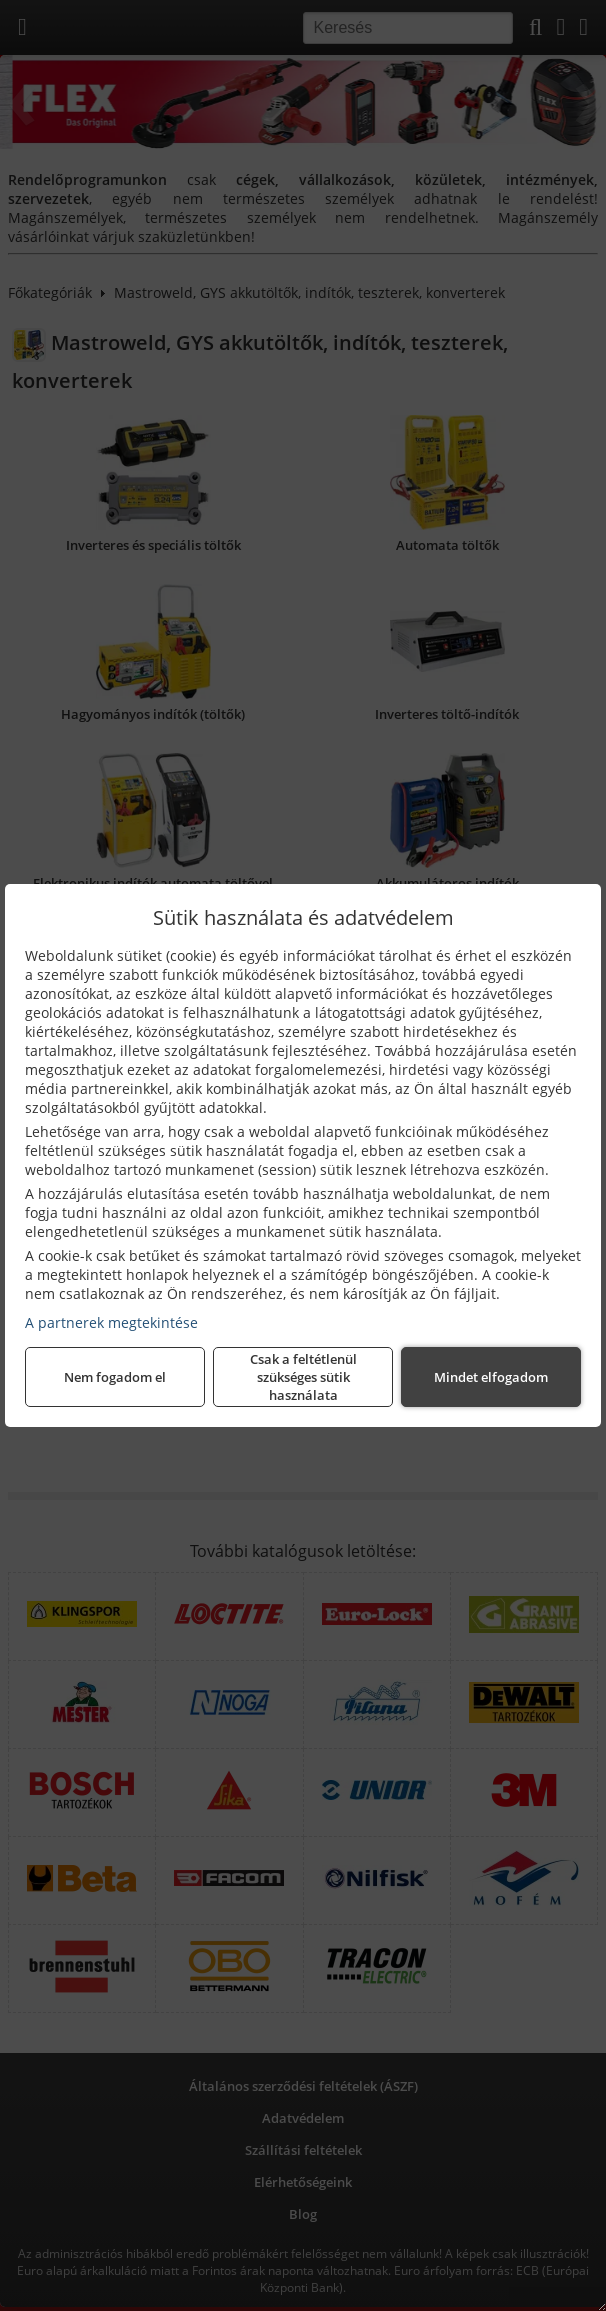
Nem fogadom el (115, 1377)
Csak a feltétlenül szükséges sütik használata (303, 1377)
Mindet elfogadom (491, 1377)
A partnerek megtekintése (111, 1322)
